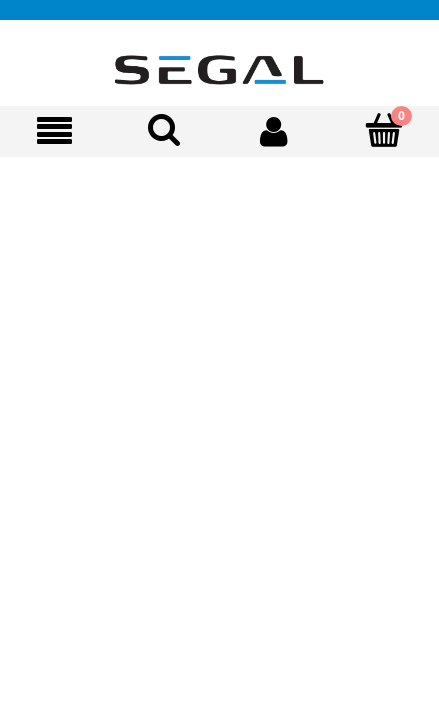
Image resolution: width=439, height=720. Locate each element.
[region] (219, 257)
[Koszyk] (384, 130)
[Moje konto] (275, 131)
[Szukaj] (165, 130)
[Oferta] (55, 131)
